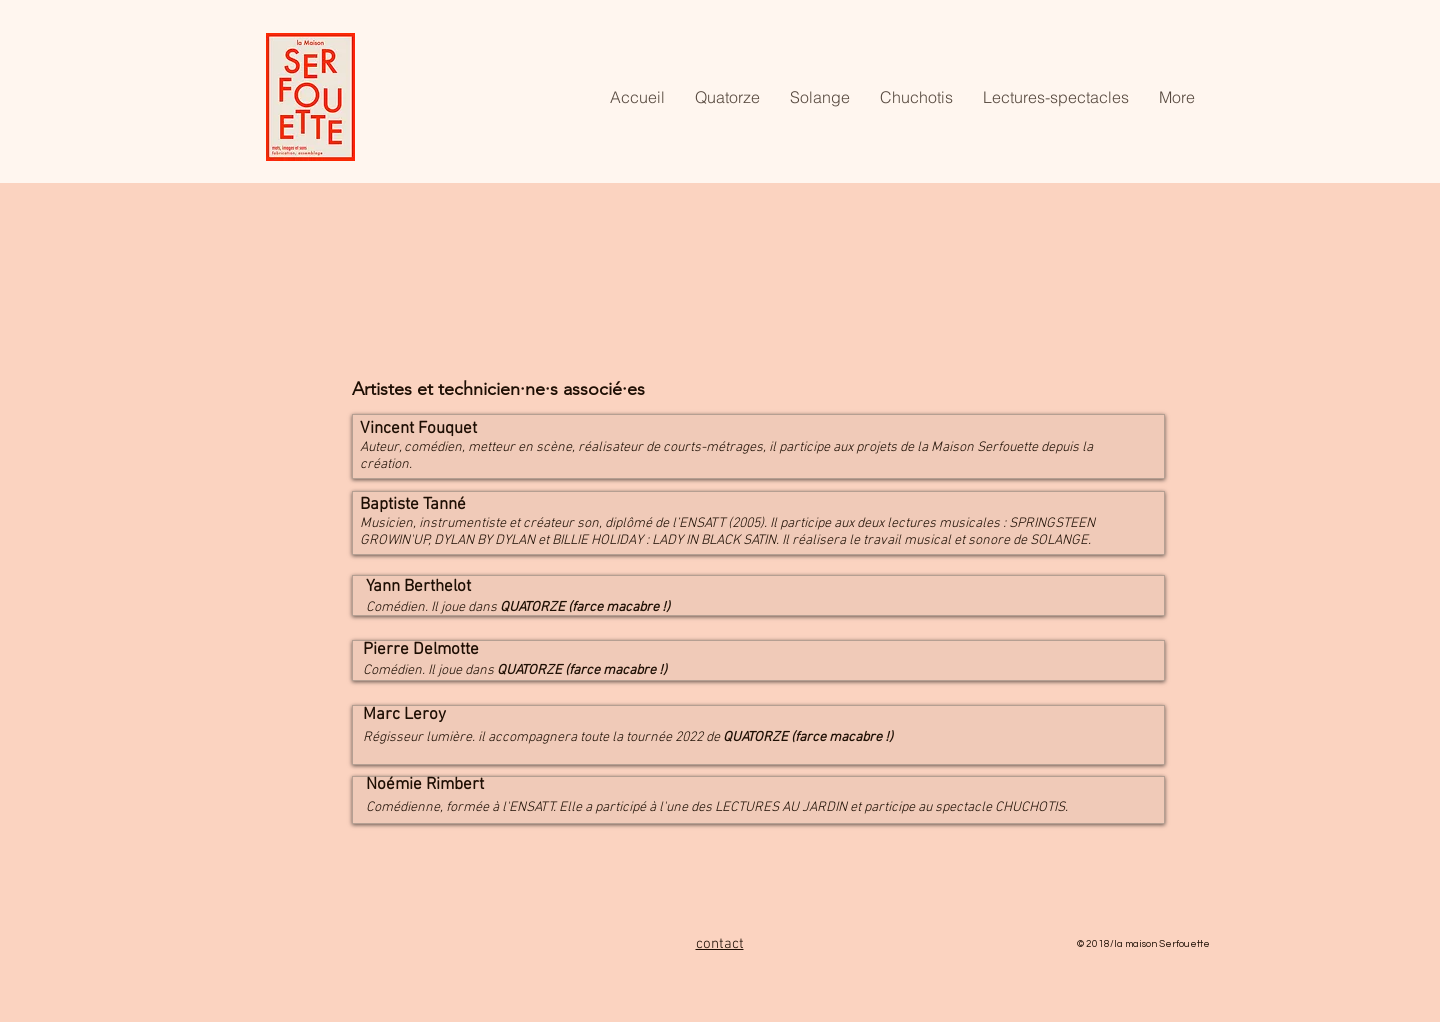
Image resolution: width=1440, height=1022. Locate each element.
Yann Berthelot (418, 587)
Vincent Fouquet (418, 429)
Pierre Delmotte (421, 650)
